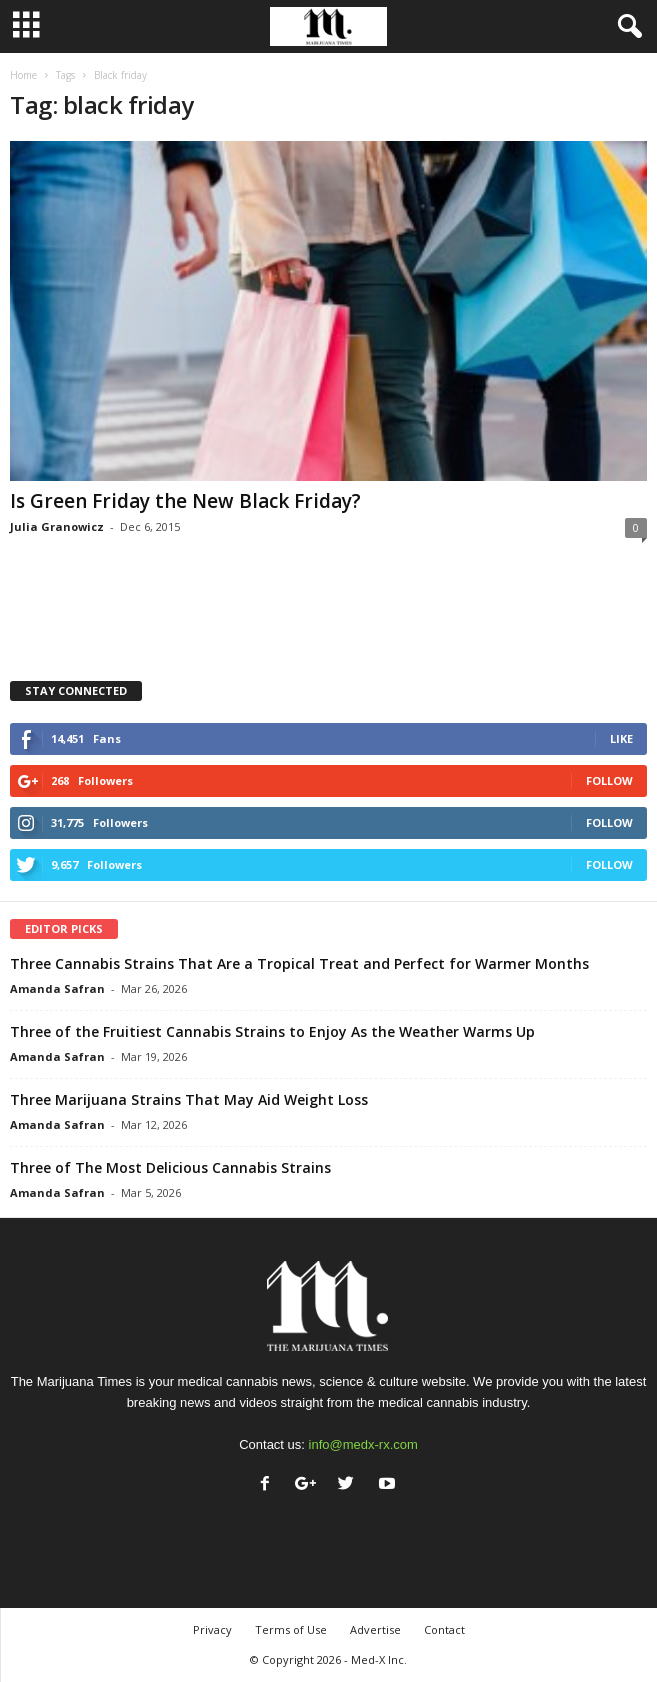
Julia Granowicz (57, 526)
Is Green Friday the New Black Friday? (185, 501)
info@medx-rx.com (363, 1444)
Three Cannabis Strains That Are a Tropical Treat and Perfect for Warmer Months (299, 963)
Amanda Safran (57, 988)
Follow (609, 780)
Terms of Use (291, 1629)
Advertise (375, 1629)
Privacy (212, 1629)
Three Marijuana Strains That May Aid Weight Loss (189, 1099)
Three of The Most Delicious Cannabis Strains (170, 1167)
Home (23, 75)
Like (621, 738)
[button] (626, 27)
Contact (444, 1629)
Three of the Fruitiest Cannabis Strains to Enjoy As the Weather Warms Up (272, 1031)
